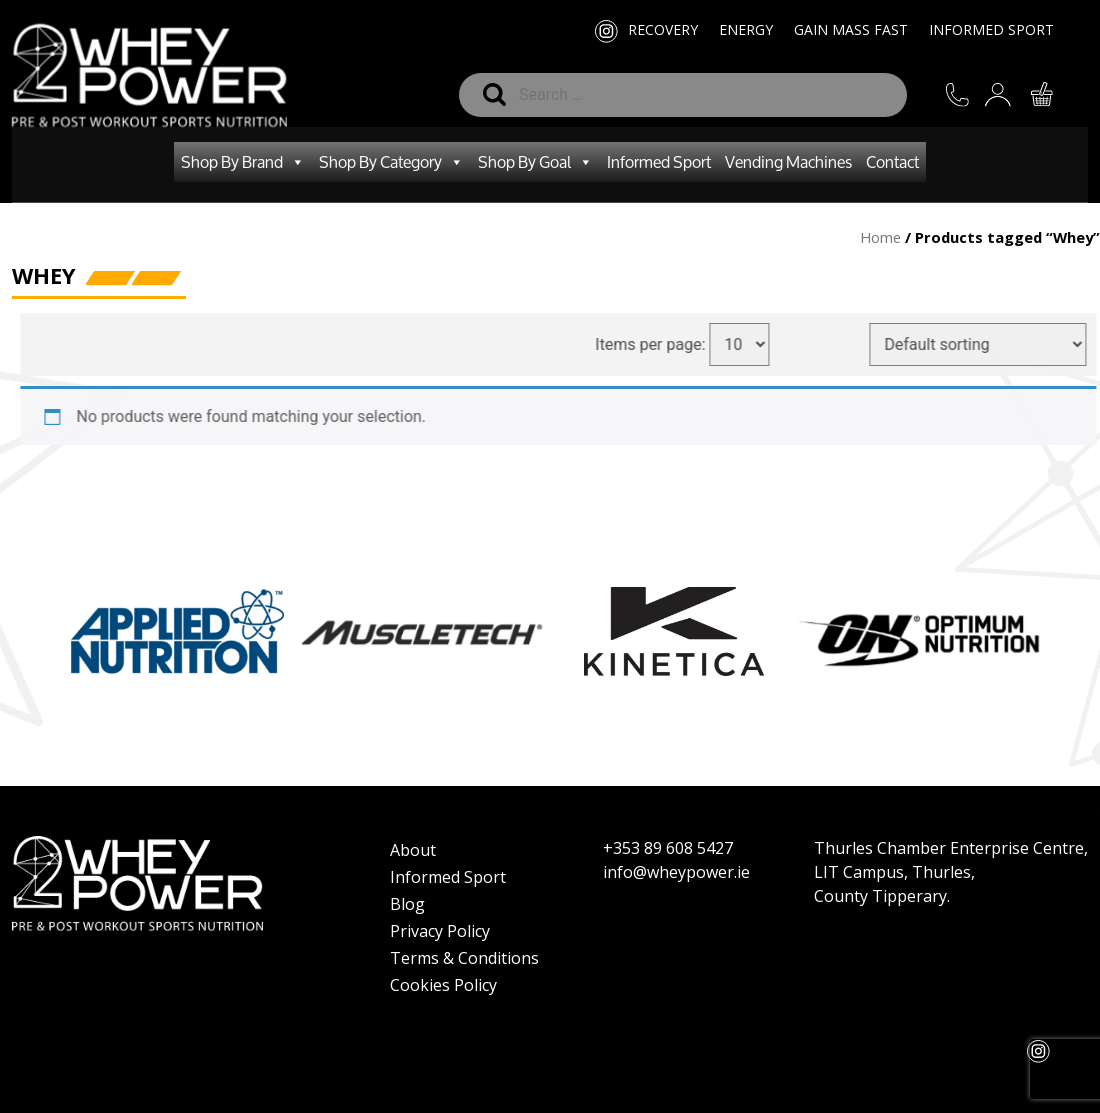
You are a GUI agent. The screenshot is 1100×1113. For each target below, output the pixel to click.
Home (880, 237)
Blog (407, 904)
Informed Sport (991, 29)
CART (1043, 95)
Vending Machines (788, 161)
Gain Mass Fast (851, 29)
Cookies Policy (443, 985)
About (413, 850)
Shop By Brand (243, 162)
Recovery (663, 29)
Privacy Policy (440, 931)
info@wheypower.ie (676, 872)
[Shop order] (989, 344)
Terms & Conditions (464, 958)
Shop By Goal (535, 162)
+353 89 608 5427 (668, 848)
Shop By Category (391, 162)
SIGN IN (1000, 104)
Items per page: (662, 344)
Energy (746, 29)
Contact (892, 161)
